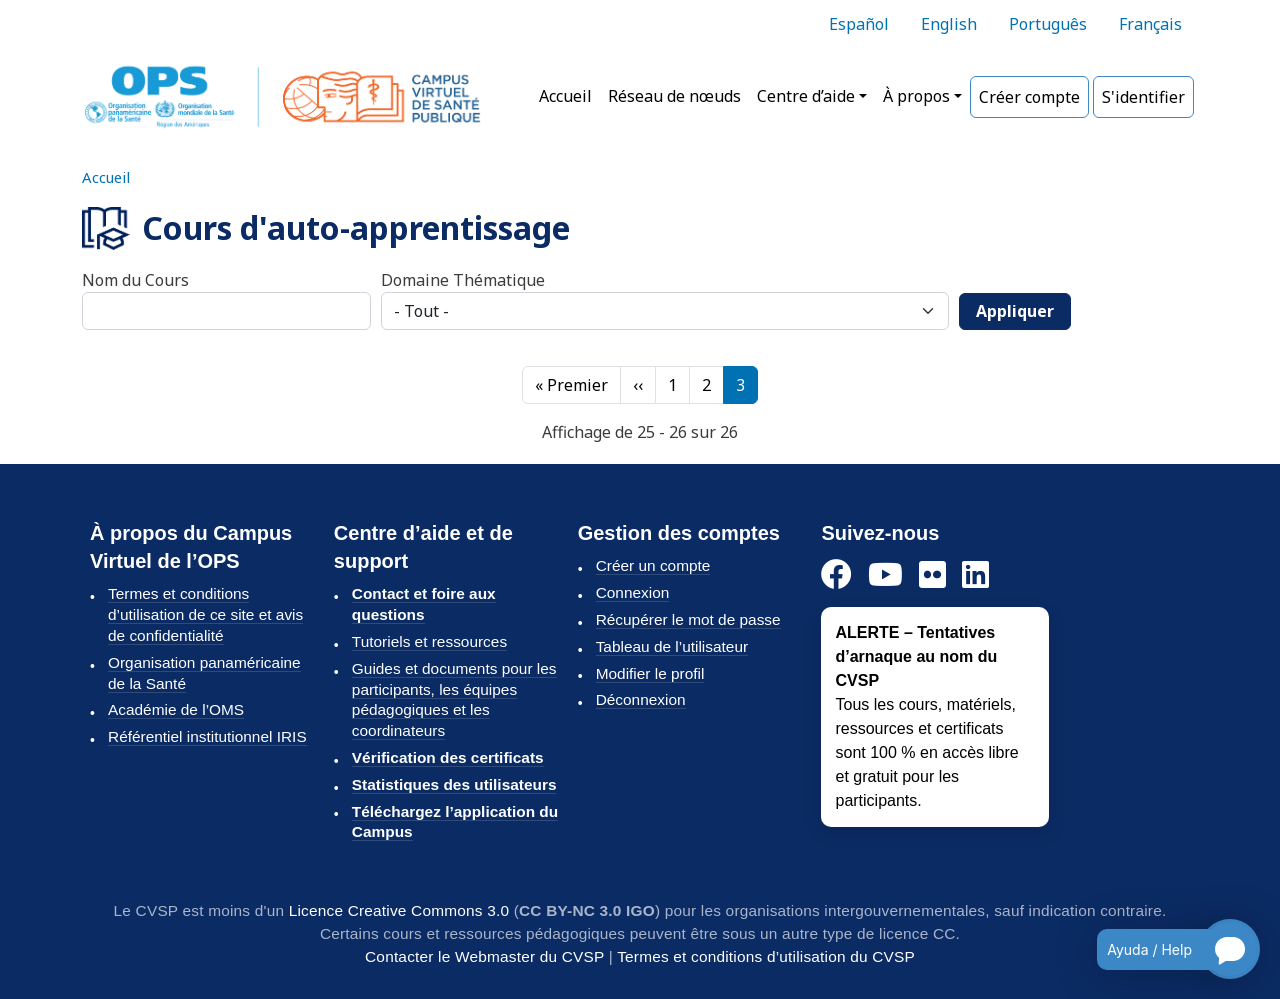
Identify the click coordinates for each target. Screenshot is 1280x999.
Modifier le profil (650, 673)
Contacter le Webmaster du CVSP (484, 956)
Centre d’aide (806, 96)
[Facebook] (836, 575)
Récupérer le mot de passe (688, 619)
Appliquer (1015, 311)
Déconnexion (641, 699)
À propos (916, 96)
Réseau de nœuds (674, 96)
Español (859, 24)
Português (1048, 24)
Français (1150, 24)
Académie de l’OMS (176, 709)
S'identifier (1143, 97)
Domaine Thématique (463, 280)
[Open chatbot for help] (1163, 949)
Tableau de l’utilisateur (672, 646)
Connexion (633, 592)
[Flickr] (932, 575)
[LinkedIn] (975, 575)
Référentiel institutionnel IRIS (207, 736)
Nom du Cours (135, 280)
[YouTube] (885, 575)
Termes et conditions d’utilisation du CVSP (766, 956)
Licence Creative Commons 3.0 (399, 910)
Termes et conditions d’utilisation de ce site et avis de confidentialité (205, 614)
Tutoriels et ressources (429, 641)
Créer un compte (653, 565)
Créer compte (1029, 97)
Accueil (565, 96)
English (949, 24)
